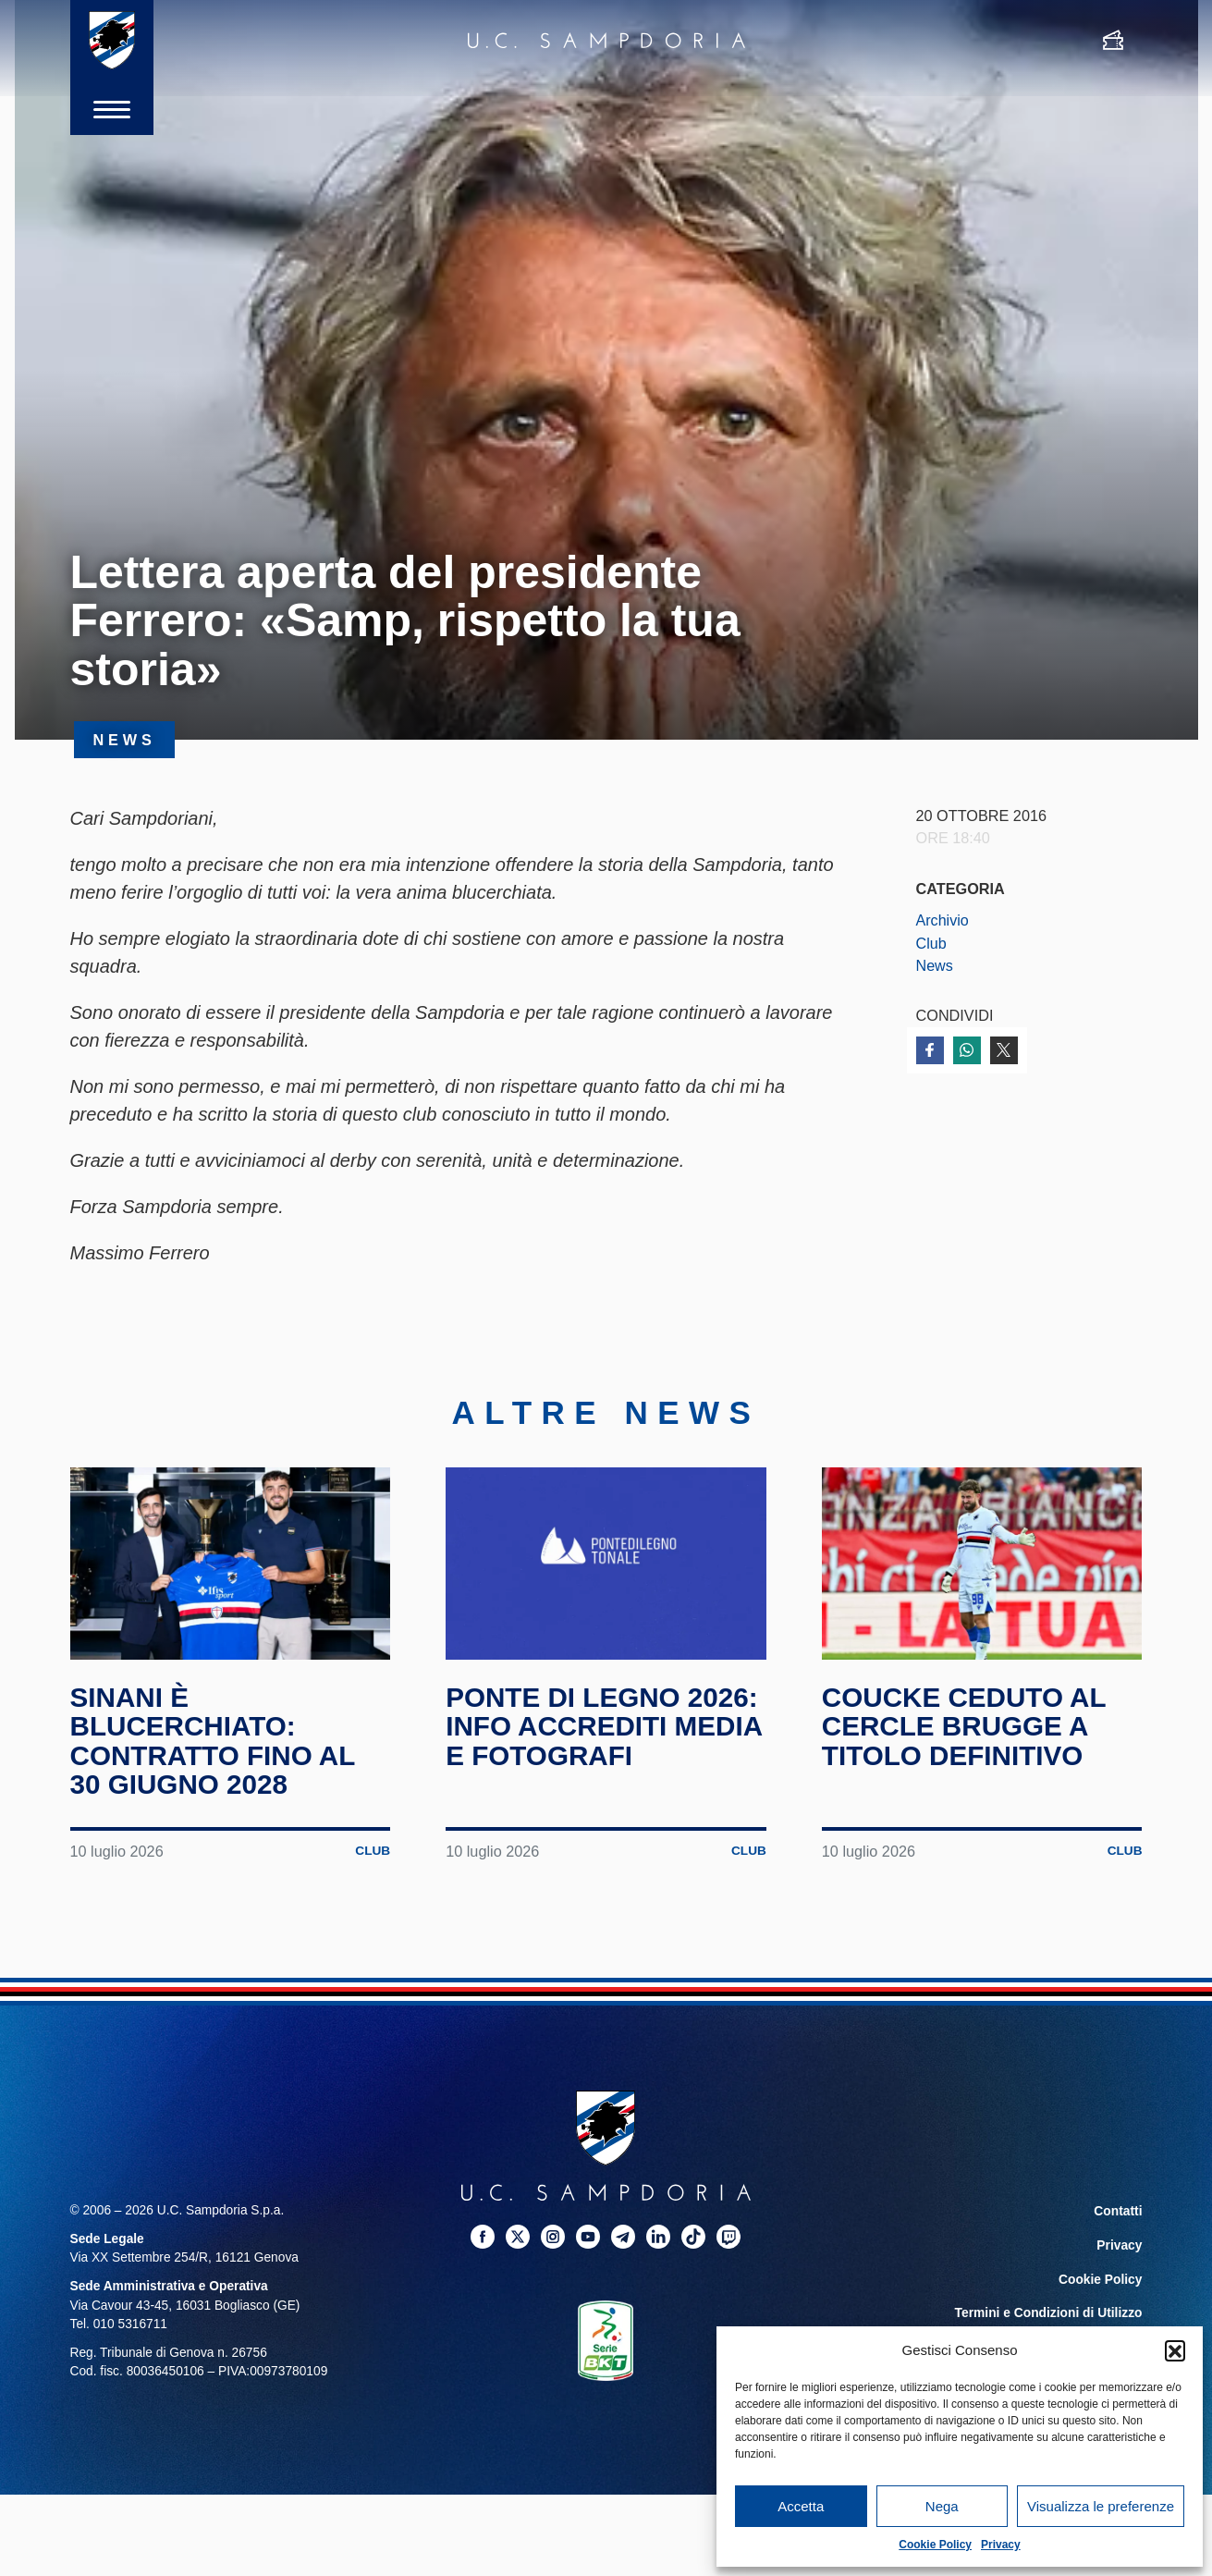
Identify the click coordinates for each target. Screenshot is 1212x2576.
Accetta (800, 2506)
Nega (942, 2506)
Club (931, 943)
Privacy (1001, 2544)
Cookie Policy (935, 2544)
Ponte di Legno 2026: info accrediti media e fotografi (605, 1733)
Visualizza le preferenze (1100, 2506)
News (935, 965)
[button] (1175, 2350)
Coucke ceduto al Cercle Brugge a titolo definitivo (965, 1733)
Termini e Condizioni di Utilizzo (1048, 2317)
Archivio (943, 920)
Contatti (1119, 2218)
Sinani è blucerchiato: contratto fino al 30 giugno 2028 (214, 1748)
